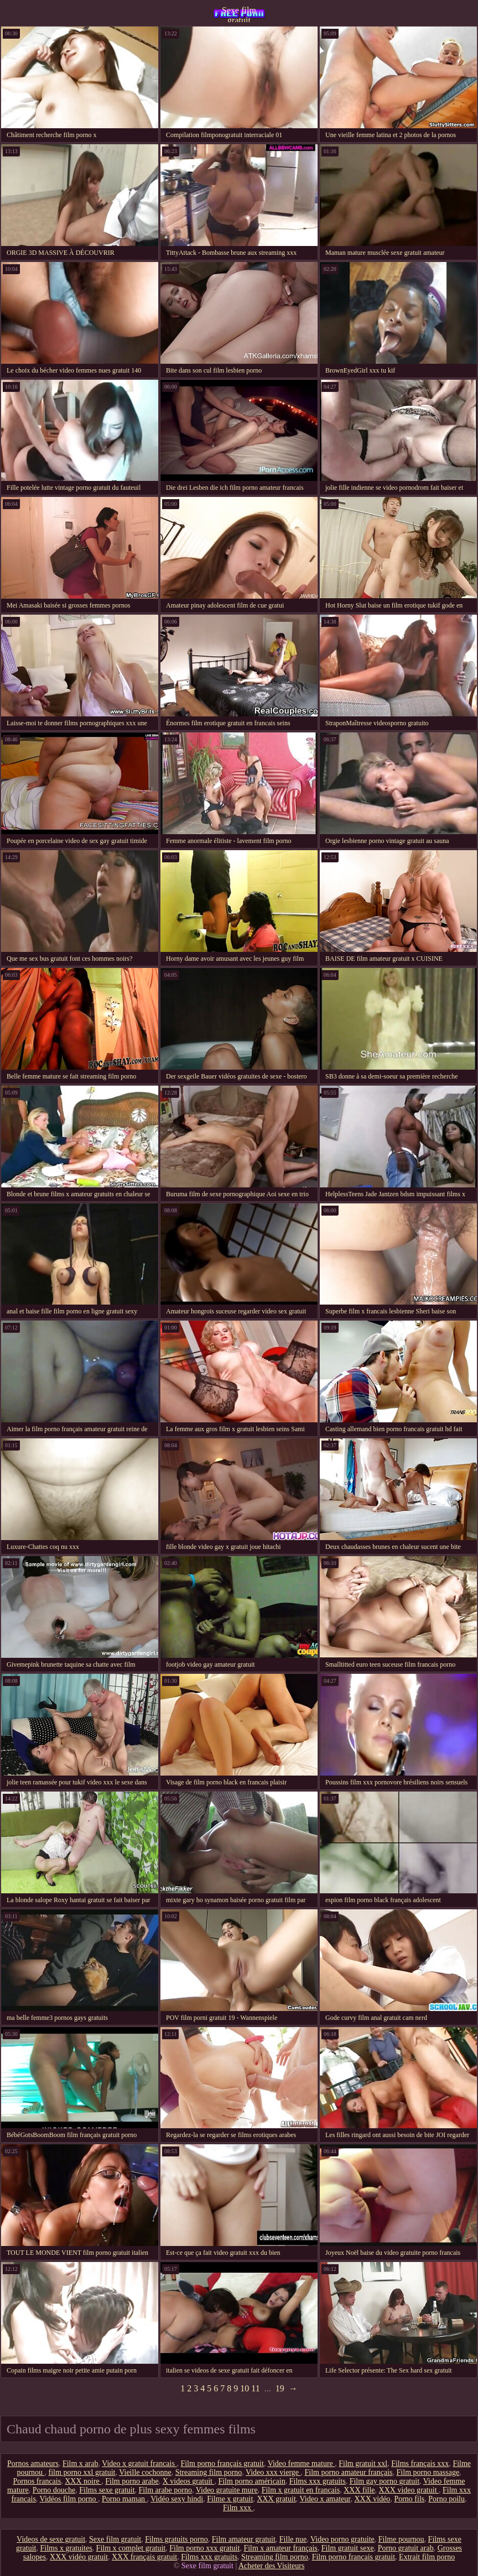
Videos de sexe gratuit (51, 2539)
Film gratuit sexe (347, 2548)
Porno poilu (446, 2499)
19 (280, 2388)
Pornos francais (37, 2481)
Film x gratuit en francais (301, 2490)
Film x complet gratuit (131, 2548)
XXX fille (359, 2490)
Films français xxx (420, 2463)
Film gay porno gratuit (384, 2481)
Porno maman (124, 2499)
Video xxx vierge (273, 2472)
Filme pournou (401, 2539)
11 (255, 2388)
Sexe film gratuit (239, 14)
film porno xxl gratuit (82, 2472)
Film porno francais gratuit (353, 2557)
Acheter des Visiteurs (271, 2566)
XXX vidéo (372, 2499)
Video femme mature (301, 2463)
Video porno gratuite (342, 2539)
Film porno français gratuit (221, 2463)
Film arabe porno (165, 2490)
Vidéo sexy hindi (176, 2499)
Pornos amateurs (33, 2463)
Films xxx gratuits (317, 2481)
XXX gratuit (276, 2499)
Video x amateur (325, 2499)
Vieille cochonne (145, 2472)
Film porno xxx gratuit (204, 2548)
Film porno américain (251, 2481)
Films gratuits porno (176, 2539)
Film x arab (80, 2463)
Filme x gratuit (230, 2499)
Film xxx (238, 2508)
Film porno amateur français (349, 2472)
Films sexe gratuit (106, 2490)
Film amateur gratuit (244, 2539)
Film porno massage (428, 2472)
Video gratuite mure (227, 2490)
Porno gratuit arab (406, 2548)
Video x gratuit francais (139, 2463)
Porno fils (409, 2499)
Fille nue (292, 2539)
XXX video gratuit (409, 2490)
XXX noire (83, 2481)
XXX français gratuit (144, 2557)
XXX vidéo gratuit (79, 2557)
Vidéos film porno (69, 2499)
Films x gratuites (66, 2548)
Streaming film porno (208, 2472)
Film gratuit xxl (363, 2463)
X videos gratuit (189, 2481)
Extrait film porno (427, 2557)
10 (244, 2388)
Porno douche (54, 2490)
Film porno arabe (131, 2481)
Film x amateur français (280, 2548)
